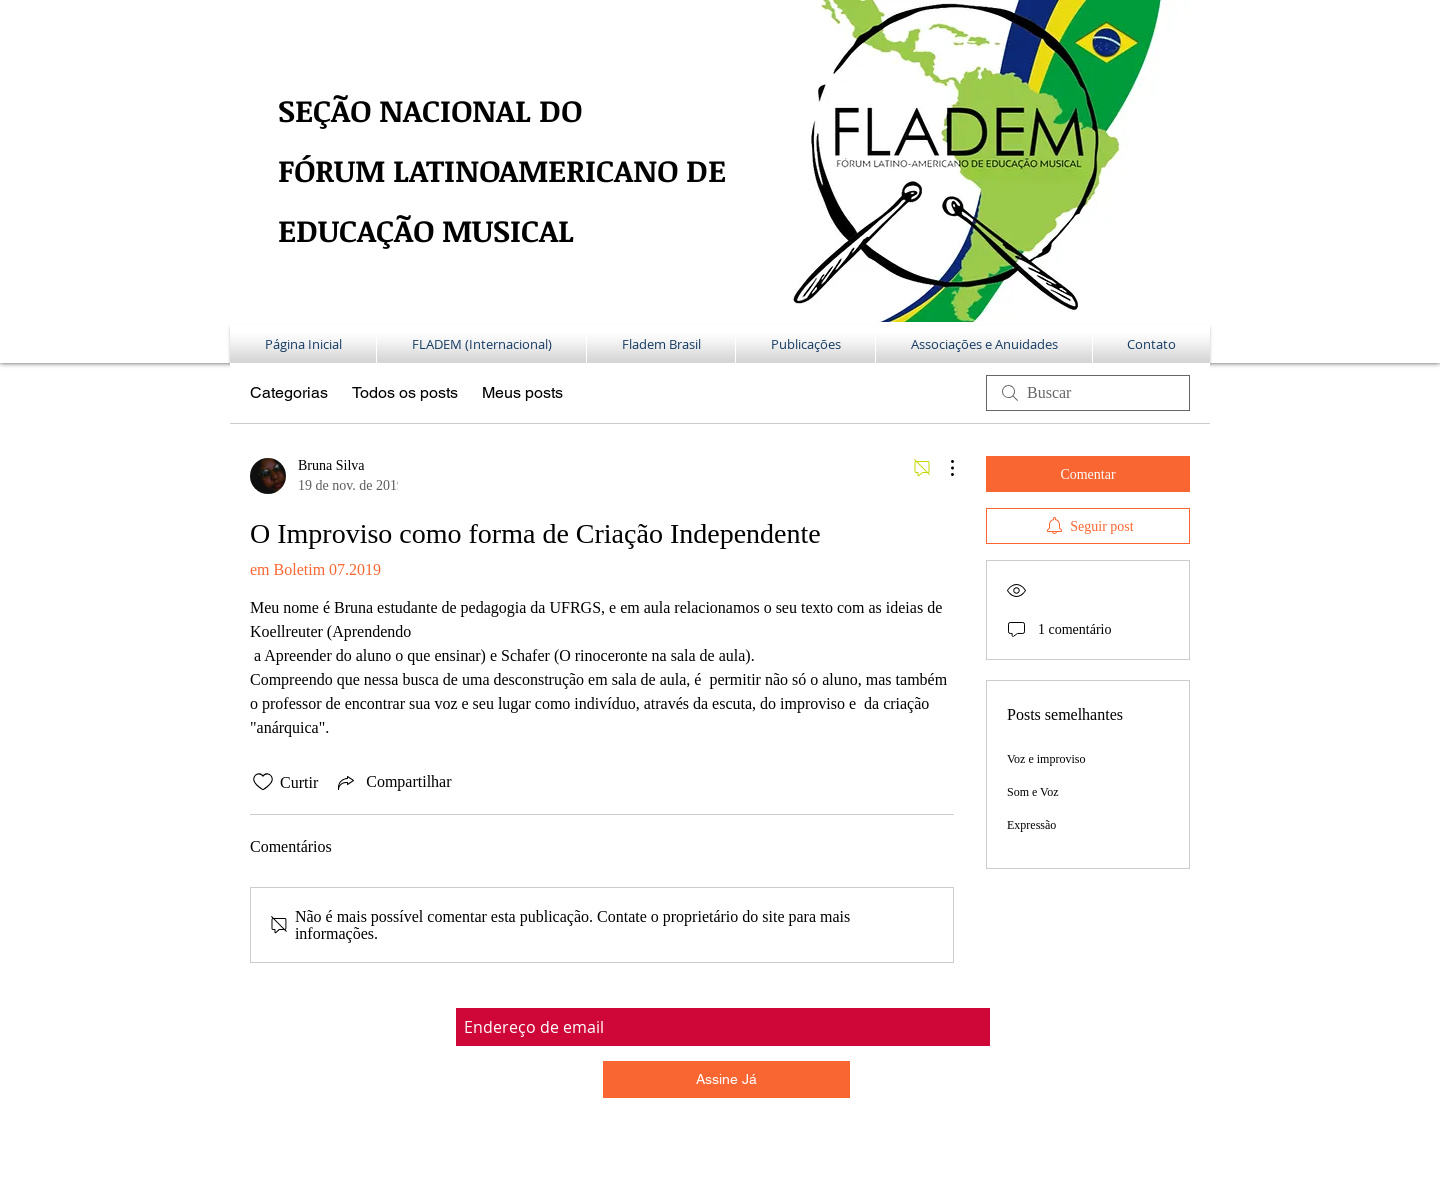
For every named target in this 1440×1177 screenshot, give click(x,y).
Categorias (289, 392)
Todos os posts (405, 392)
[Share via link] (392, 782)
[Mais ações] (942, 468)
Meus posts (522, 392)
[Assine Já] (726, 1079)
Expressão (1031, 825)
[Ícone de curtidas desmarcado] (263, 782)
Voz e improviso (1046, 759)
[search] (1088, 393)
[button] (481, 344)
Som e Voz (1033, 792)
